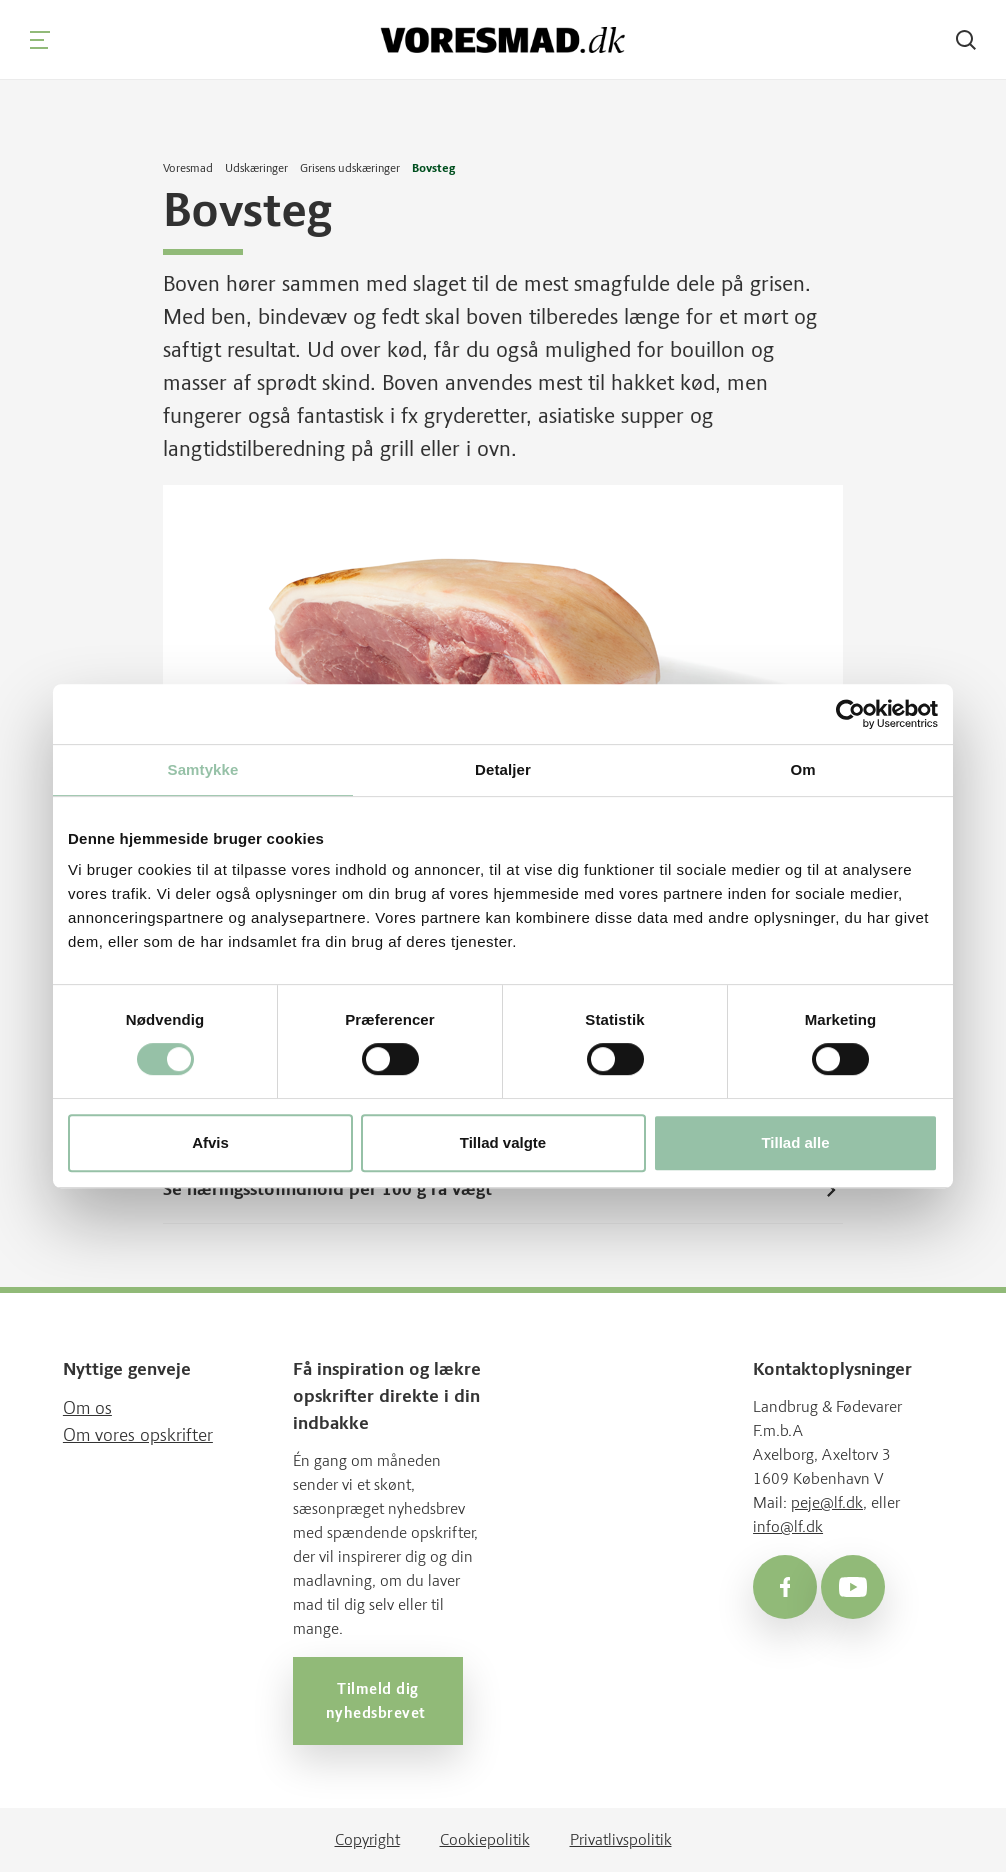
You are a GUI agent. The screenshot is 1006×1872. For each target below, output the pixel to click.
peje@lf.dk (827, 1502)
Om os (87, 1408)
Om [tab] (802, 769)
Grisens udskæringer (350, 168)
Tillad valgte (503, 1142)
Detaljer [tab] (503, 769)
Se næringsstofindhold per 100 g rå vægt (503, 1189)
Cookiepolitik (485, 1839)
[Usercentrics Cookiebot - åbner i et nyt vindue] (850, 714)
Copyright (367, 1839)
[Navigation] (40, 40)
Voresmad (188, 168)
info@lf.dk (788, 1526)
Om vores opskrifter (138, 1435)
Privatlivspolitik (621, 1839)
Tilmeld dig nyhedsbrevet (378, 1701)
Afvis (210, 1142)
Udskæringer (256, 168)
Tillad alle (795, 1142)
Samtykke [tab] (203, 769)
